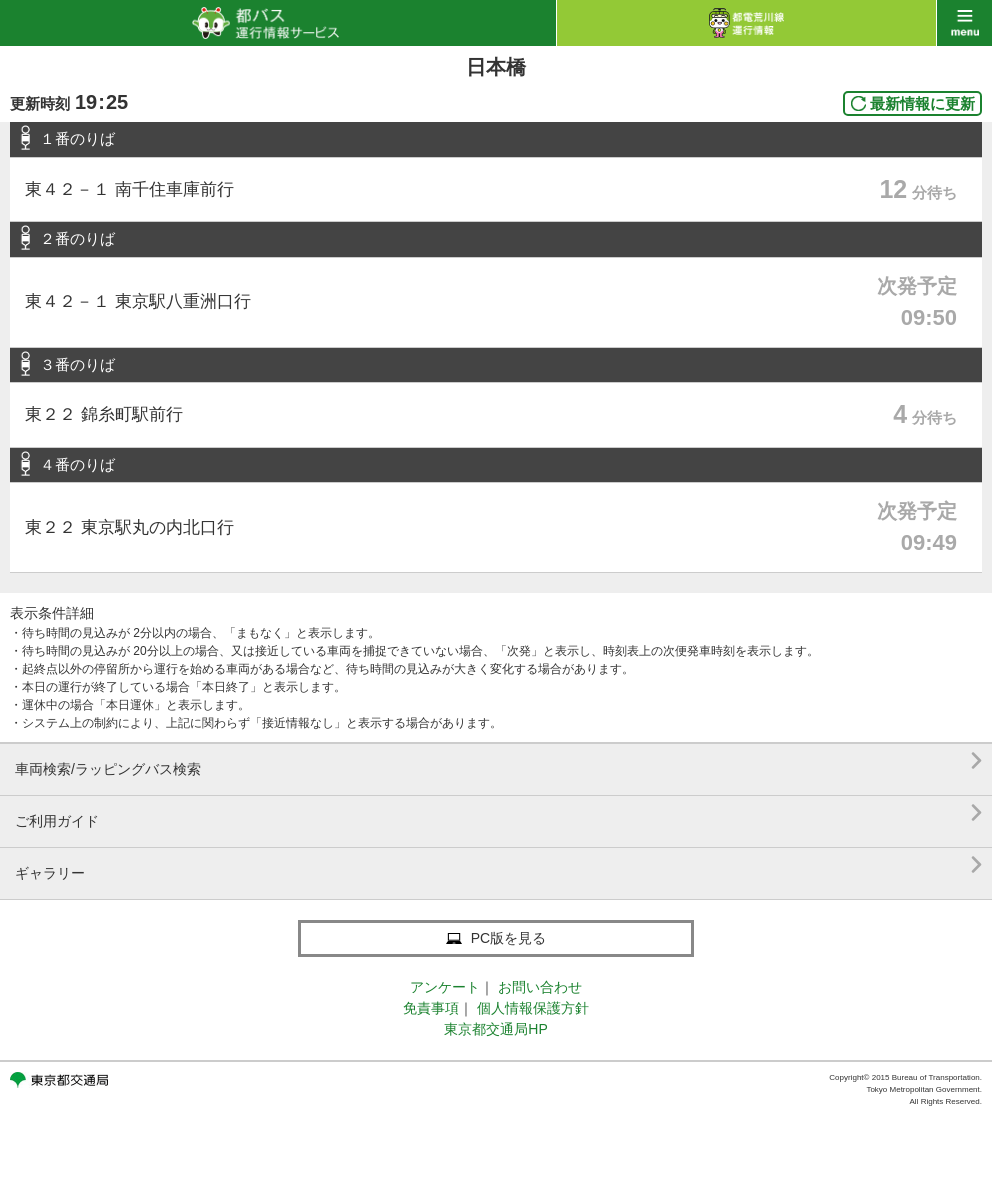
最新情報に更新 (922, 103)
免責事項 (431, 1008)
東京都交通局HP (495, 1029)
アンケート (445, 987)
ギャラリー (498, 865)
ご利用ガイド (498, 813)
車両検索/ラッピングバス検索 (498, 761)
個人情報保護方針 (533, 1008)
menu (964, 23)
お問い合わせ (540, 987)
